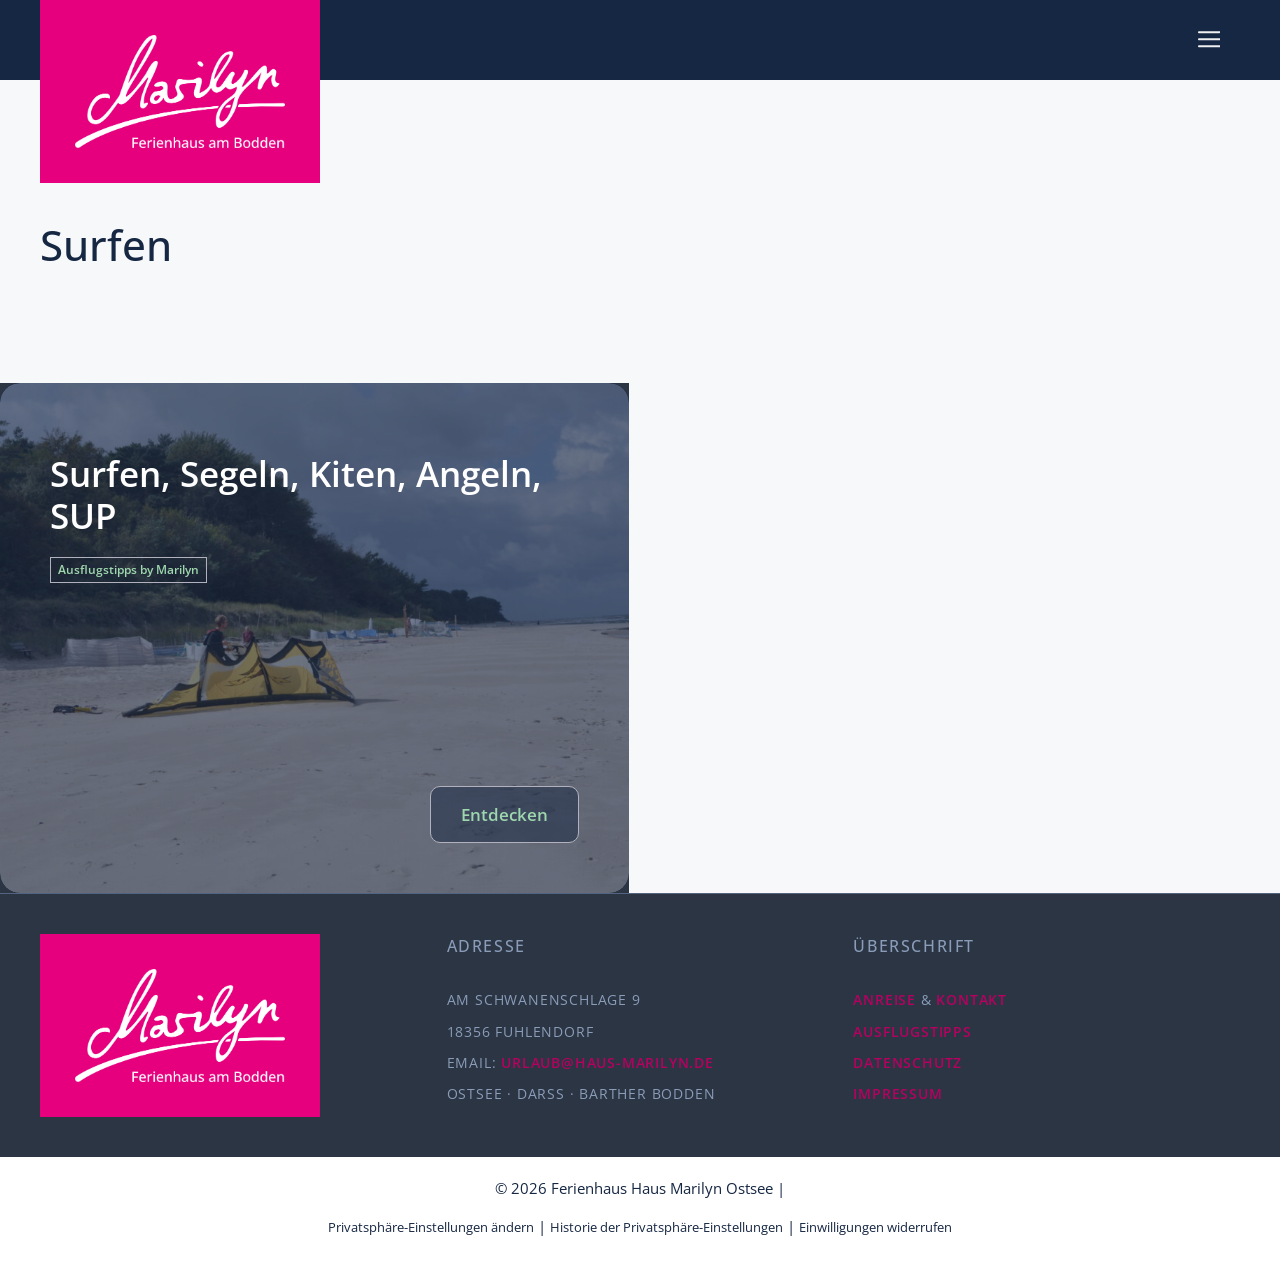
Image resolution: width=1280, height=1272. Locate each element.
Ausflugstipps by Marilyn (128, 569)
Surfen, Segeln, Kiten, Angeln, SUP (296, 494)
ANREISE (884, 999)
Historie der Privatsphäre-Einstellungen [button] (666, 1227)
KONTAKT (971, 999)
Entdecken (504, 814)
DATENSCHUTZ (907, 1062)
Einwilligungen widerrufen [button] (875, 1227)
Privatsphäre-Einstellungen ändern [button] (431, 1227)
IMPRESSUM (897, 1093)
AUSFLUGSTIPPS (912, 1031)
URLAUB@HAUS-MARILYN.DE (607, 1062)
